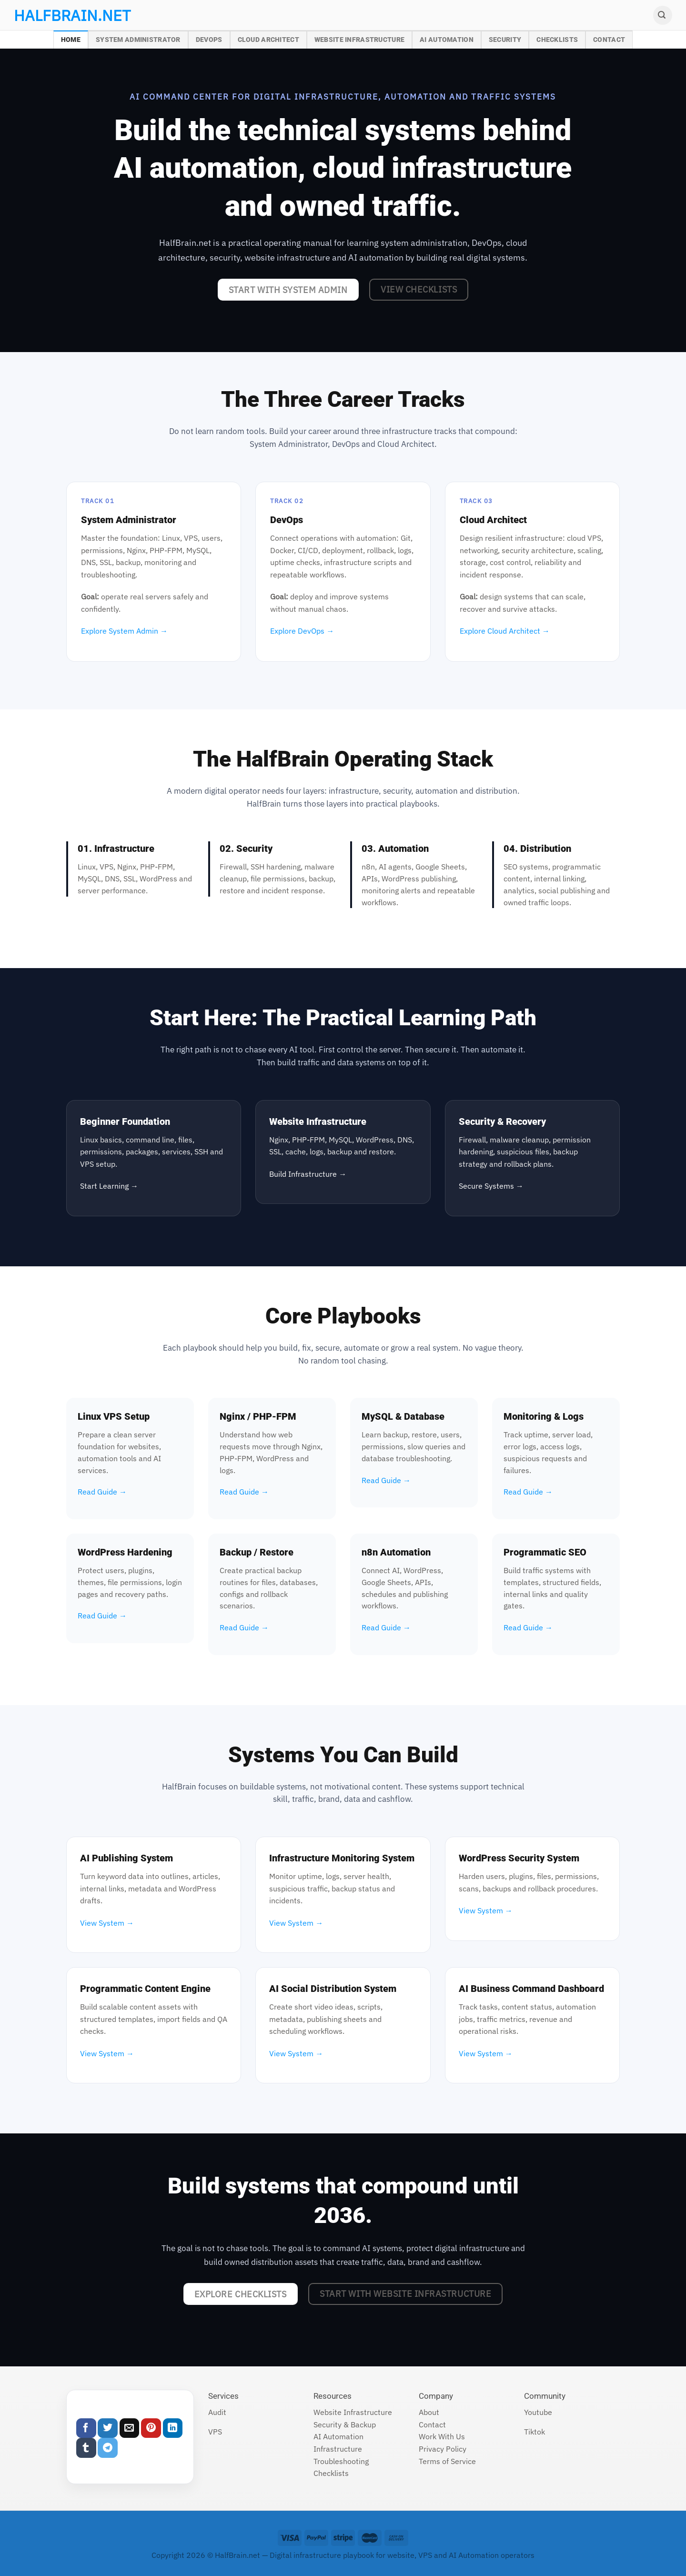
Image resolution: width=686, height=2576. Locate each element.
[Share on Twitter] (108, 2428)
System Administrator (138, 40)
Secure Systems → (491, 1186)
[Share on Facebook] (86, 2428)
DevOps (209, 40)
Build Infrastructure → (307, 1174)
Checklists (557, 40)
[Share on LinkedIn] (173, 2428)
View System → (107, 1923)
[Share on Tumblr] (86, 2448)
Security (505, 40)
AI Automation (447, 40)
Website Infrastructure (359, 40)
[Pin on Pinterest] (151, 2428)
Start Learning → (109, 1186)
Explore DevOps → (302, 631)
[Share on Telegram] (108, 2448)
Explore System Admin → (124, 631)
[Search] (662, 15)
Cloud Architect (268, 40)
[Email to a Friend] (130, 2428)
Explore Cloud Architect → (505, 631)
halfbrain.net (58, 15)
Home (71, 40)
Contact (609, 40)
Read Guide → (102, 1491)
